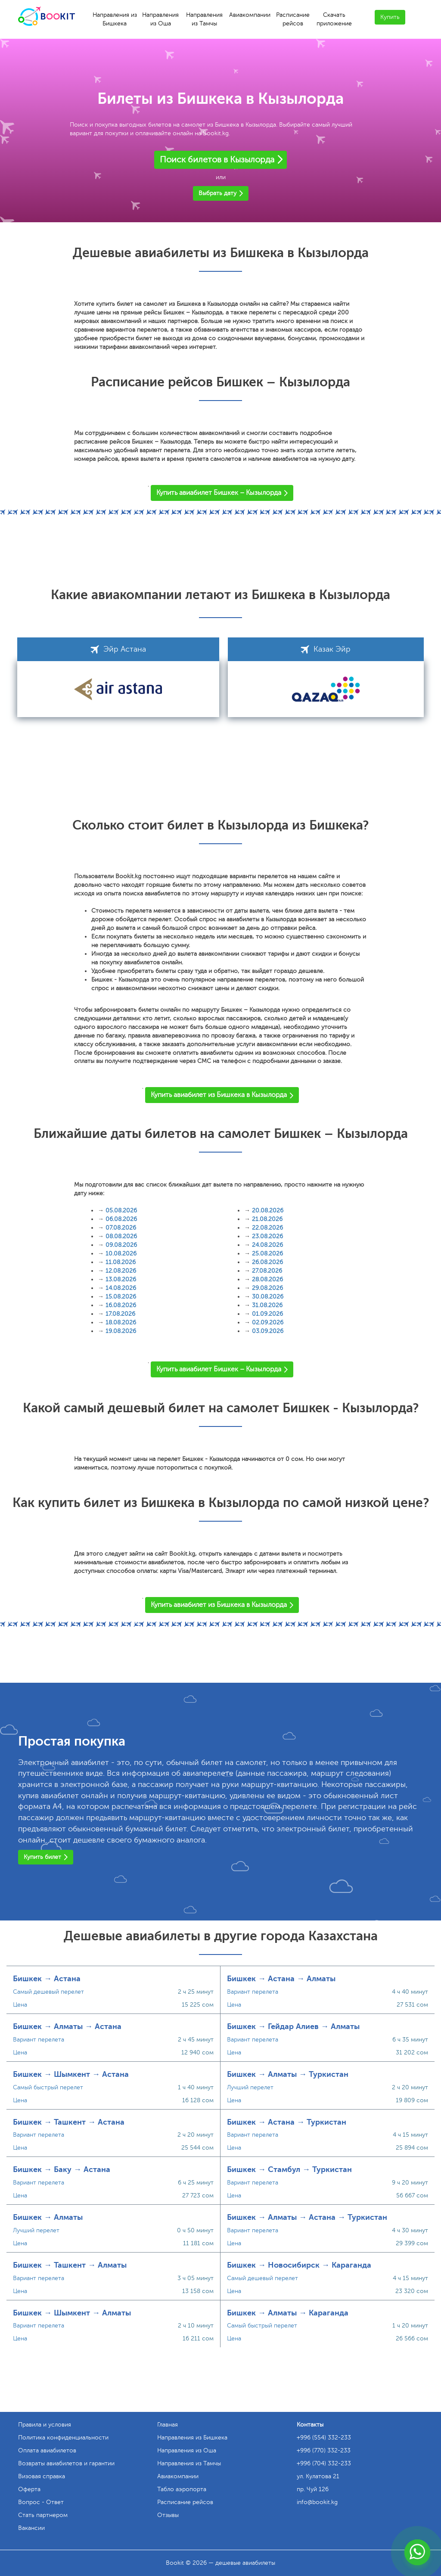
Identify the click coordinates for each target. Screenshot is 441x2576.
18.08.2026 (121, 1322)
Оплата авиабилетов (47, 2450)
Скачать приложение (334, 19)
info (317, 2502)
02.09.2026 (267, 1322)
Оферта (29, 2489)
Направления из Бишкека (115, 19)
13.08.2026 (121, 1279)
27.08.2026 (267, 1271)
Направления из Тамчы (204, 19)
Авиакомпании (249, 15)
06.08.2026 (121, 1219)
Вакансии (31, 2528)
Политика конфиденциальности (63, 2437)
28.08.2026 (267, 1279)
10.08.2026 (121, 1253)
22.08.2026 (267, 1227)
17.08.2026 (120, 1314)
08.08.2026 (121, 1236)
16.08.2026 (121, 1305)
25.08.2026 (267, 1253)
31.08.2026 (267, 1305)
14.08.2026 (121, 1288)
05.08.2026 (121, 1210)
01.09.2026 (267, 1314)
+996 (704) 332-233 (324, 2463)
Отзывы (168, 2515)
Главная (167, 2424)
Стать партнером (43, 2515)
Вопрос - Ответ (41, 2502)
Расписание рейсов (293, 19)
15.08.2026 (121, 1296)
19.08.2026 (121, 1331)
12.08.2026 (121, 1271)
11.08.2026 (121, 1262)
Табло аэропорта (181, 2489)
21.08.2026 (267, 1219)
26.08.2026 (267, 1262)
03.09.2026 (267, 1331)
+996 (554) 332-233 (324, 2437)
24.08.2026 (267, 1245)
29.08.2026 (267, 1288)
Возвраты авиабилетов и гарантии (66, 2463)
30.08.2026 (267, 1296)
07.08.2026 (121, 1227)
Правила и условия (44, 2424)
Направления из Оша (160, 19)
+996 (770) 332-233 (324, 2450)
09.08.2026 (121, 1245)
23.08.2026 (267, 1236)
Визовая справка (41, 2476)
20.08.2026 (267, 1210)
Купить (390, 17)
